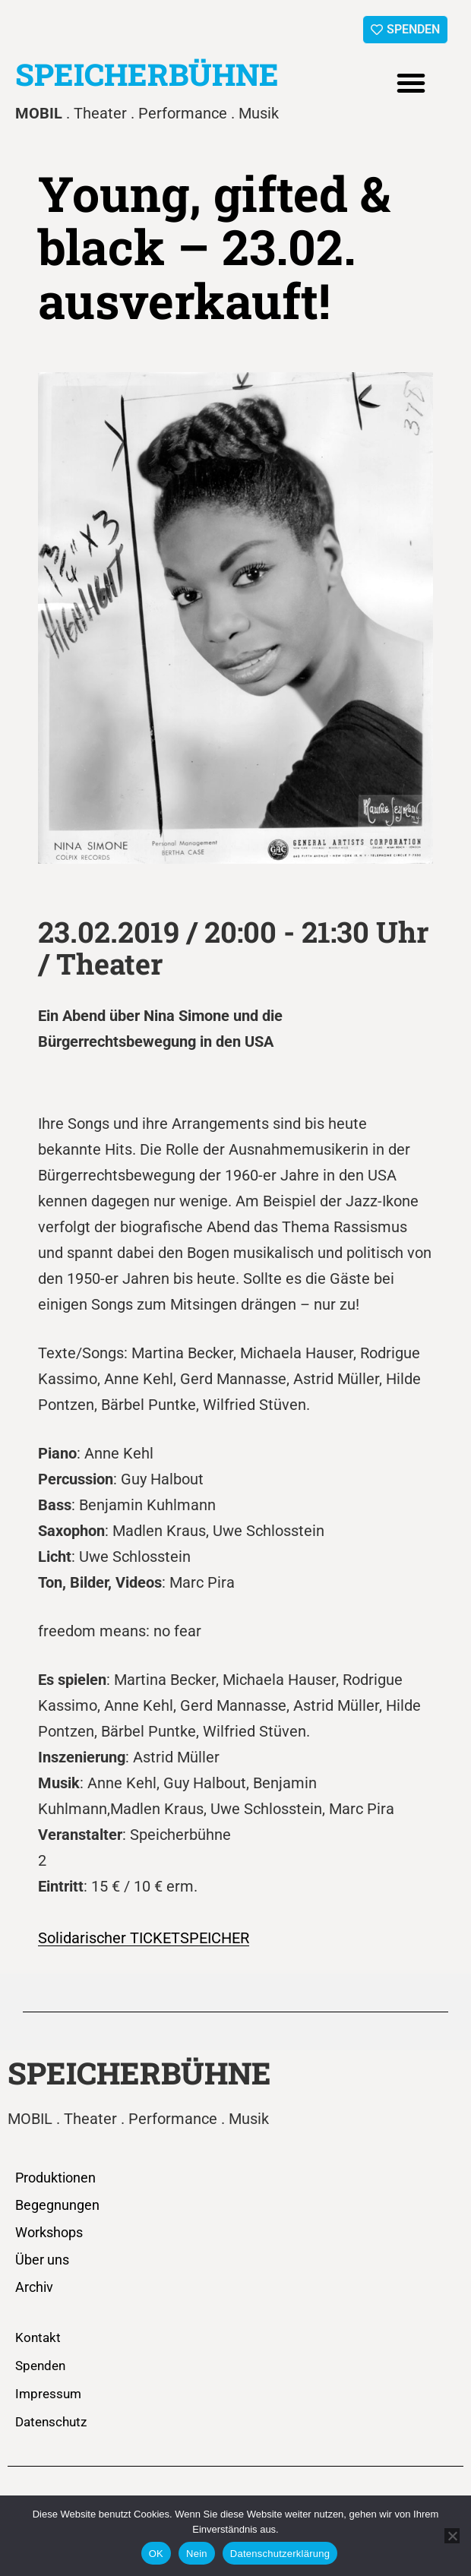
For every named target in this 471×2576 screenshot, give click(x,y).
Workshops (49, 2232)
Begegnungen (57, 2205)
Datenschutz (51, 2421)
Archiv (34, 2287)
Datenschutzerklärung (280, 2553)
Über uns (42, 2260)
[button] (411, 83)
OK (156, 2553)
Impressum (48, 2393)
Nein (196, 2553)
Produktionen (55, 2178)
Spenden (40, 2365)
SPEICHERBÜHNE (147, 74)
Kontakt (38, 2337)
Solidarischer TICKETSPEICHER (143, 1938)
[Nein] (452, 2535)
